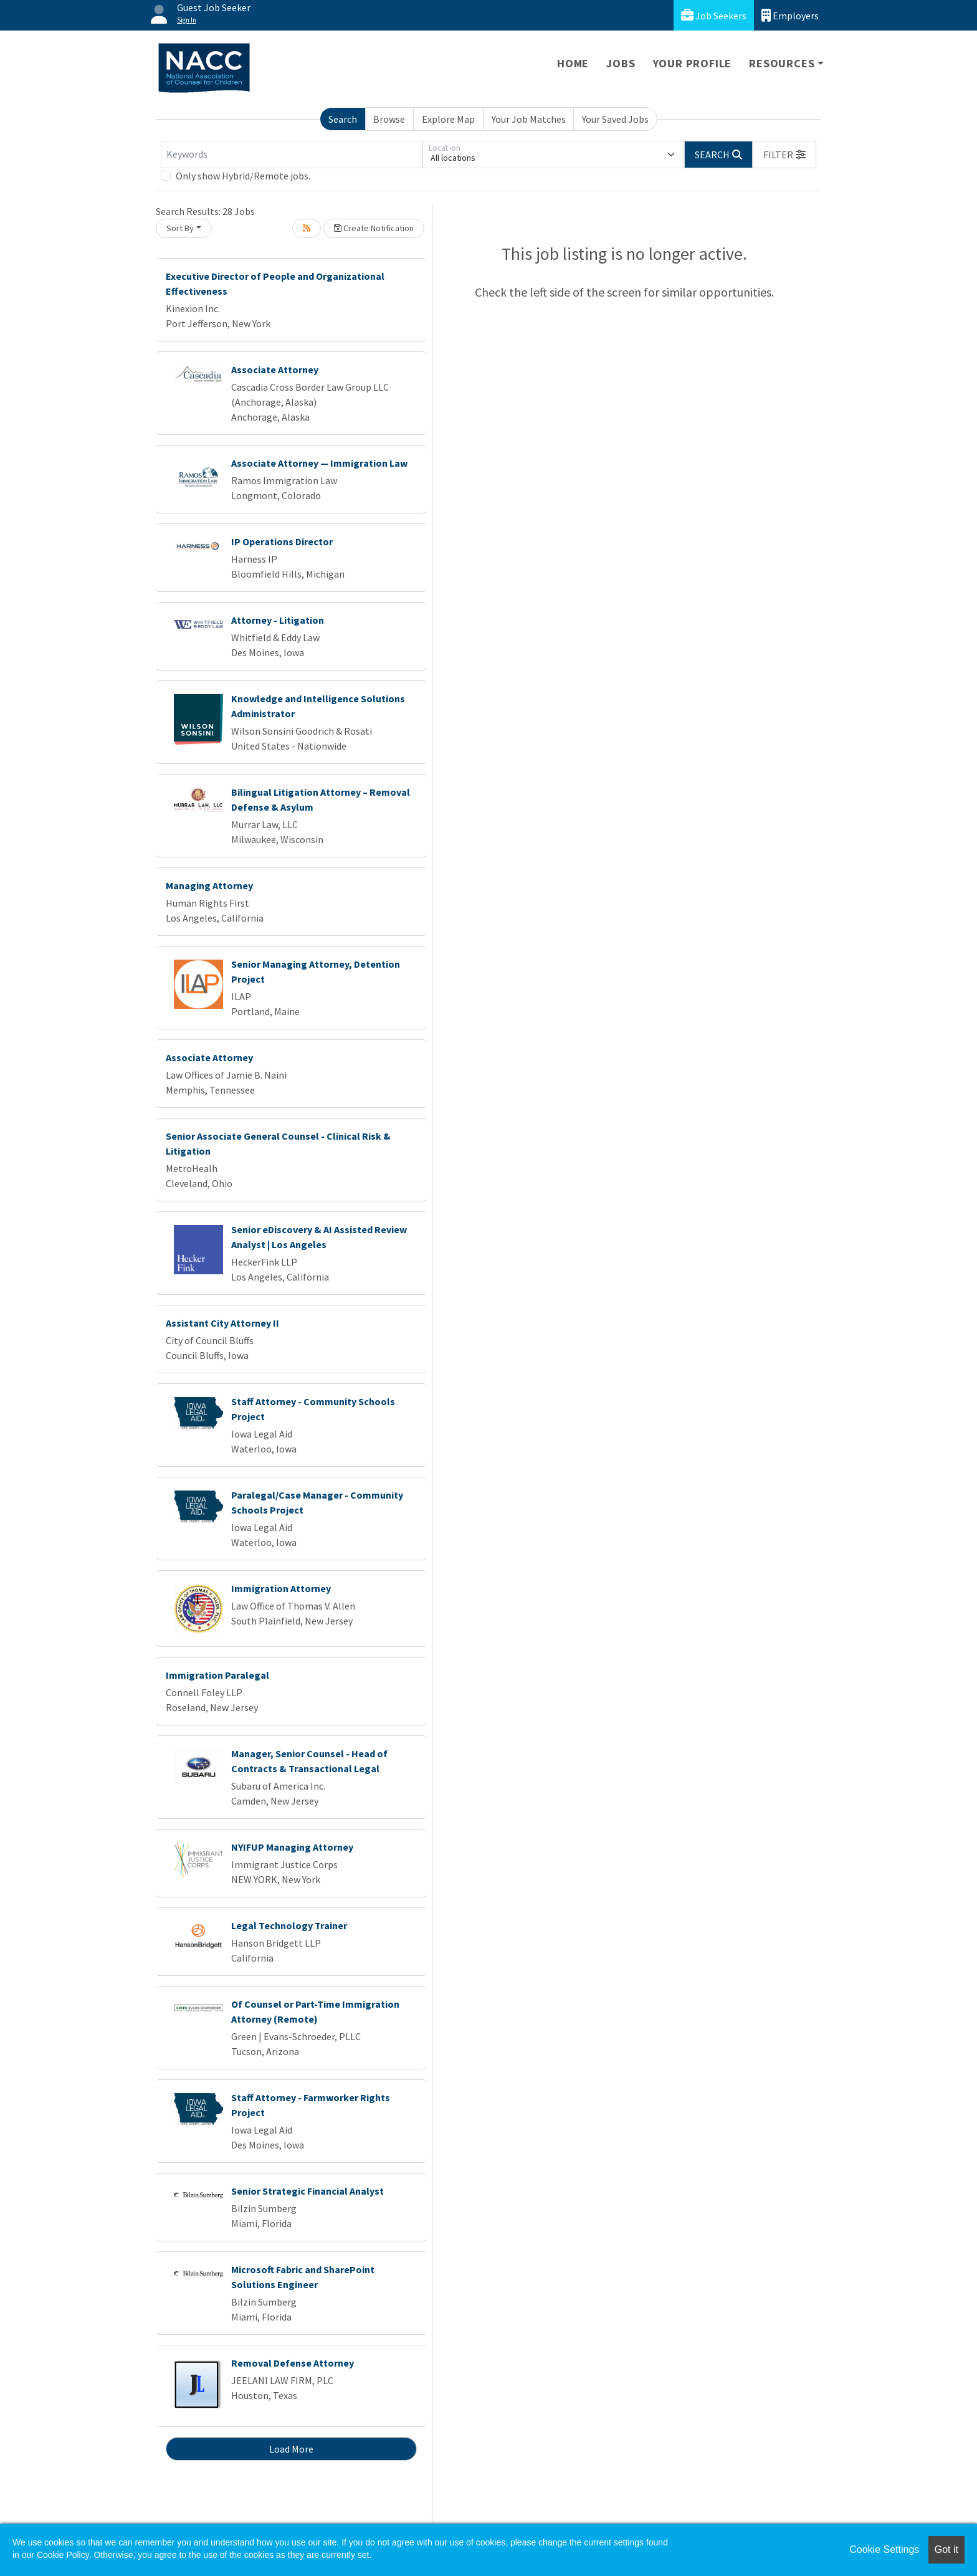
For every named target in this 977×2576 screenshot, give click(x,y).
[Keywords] (291, 154)
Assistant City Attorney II (222, 1323)
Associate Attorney (274, 369)
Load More (291, 2449)
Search (342, 119)
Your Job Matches (529, 119)
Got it (946, 2549)
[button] (784, 154)
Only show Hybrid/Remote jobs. (243, 175)
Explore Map (448, 119)
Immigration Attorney (281, 1588)
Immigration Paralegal (217, 1675)
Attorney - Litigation (277, 620)
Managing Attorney (209, 885)
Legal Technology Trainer (289, 1925)
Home (573, 63)
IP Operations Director (282, 541)
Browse (389, 119)
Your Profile (692, 63)
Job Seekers (713, 15)
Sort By (180, 228)
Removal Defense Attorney (292, 2363)
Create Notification (374, 228)
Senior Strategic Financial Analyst (307, 2191)
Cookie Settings (884, 2549)
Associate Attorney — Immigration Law (319, 463)
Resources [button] (781, 63)
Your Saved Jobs (615, 119)
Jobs (620, 63)
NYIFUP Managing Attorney (292, 1847)
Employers (790, 15)
